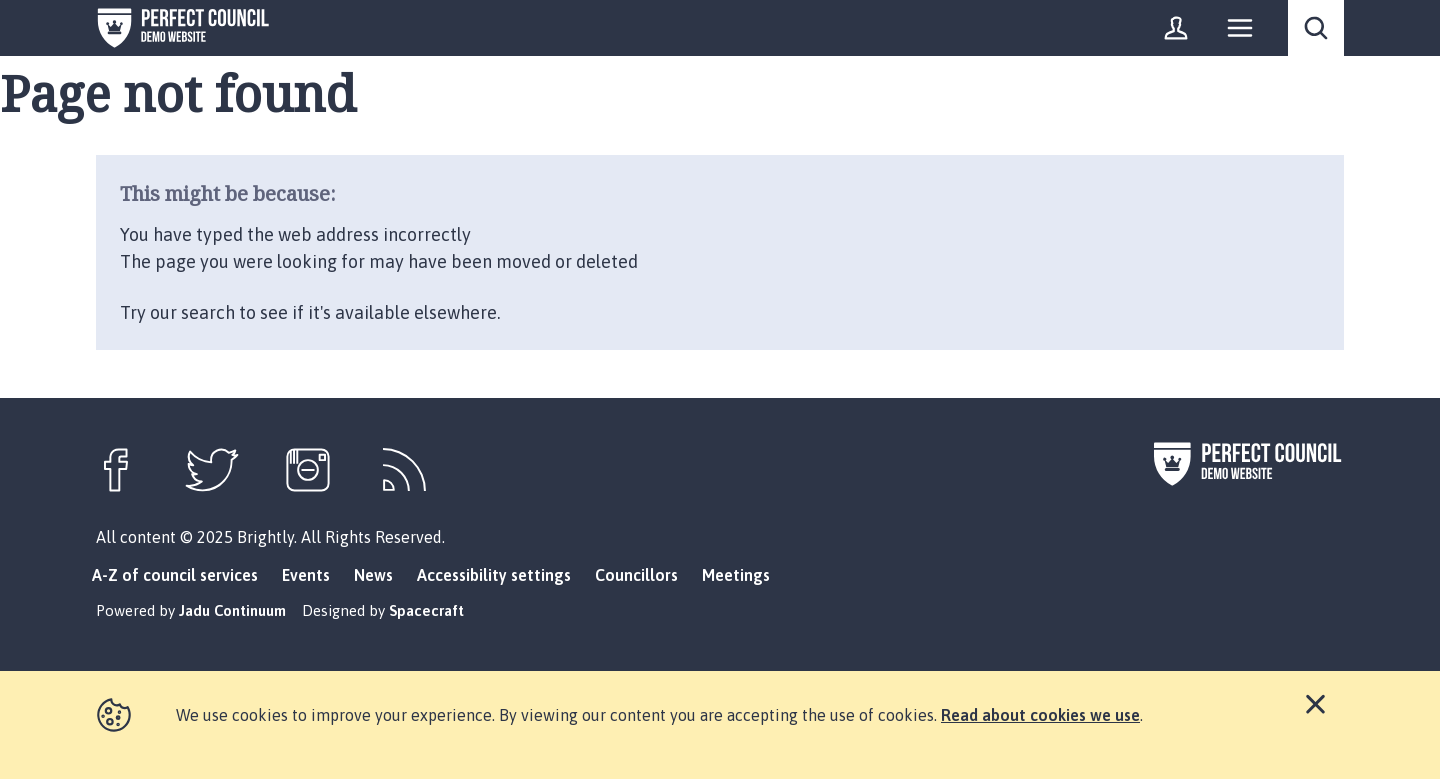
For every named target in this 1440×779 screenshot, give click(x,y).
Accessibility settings (494, 575)
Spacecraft (426, 610)
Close (1315, 702)
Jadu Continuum (232, 610)
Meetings (736, 575)
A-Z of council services (175, 575)
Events (306, 575)
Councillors (636, 575)
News (373, 575)
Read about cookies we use (1040, 715)
